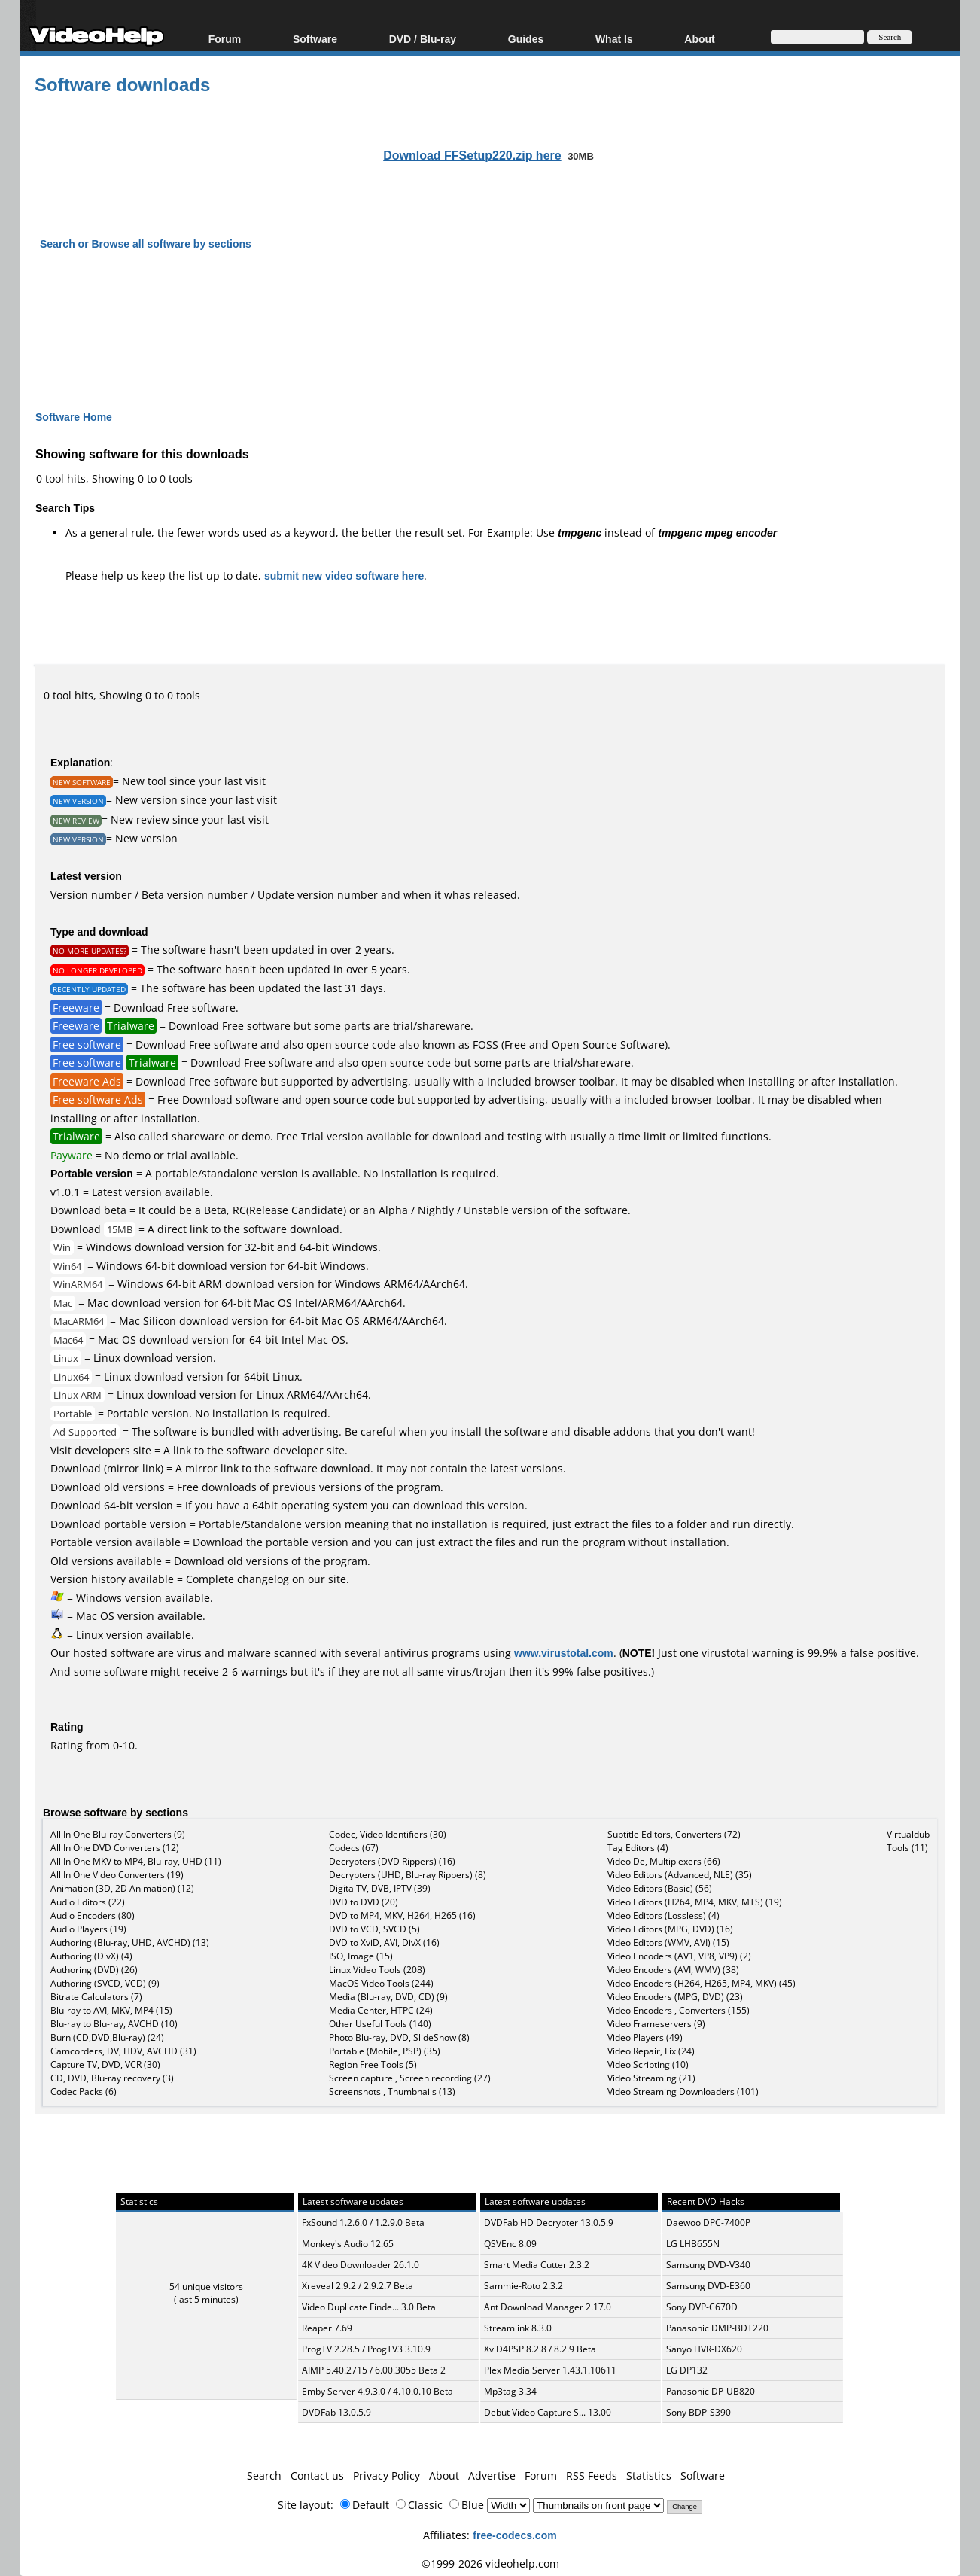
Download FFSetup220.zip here (472, 155)
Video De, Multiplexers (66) (663, 1861)
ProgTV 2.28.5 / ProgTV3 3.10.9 (366, 2349)
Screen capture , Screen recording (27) (410, 2078)
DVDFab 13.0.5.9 (336, 2412)
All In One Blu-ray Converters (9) (117, 1834)
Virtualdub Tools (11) (908, 1841)
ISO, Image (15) (361, 1956)
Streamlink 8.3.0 (518, 2328)
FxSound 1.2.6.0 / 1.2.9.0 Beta (363, 2222)
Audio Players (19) (88, 1929)
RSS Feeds (591, 2475)
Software (315, 39)
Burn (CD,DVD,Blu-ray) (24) (107, 2037)
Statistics (648, 2475)
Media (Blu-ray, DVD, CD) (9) (388, 1996)
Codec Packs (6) (83, 2091)
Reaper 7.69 (327, 2328)
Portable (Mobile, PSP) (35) (384, 2051)
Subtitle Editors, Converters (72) (674, 1834)
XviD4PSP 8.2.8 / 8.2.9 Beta (540, 2349)
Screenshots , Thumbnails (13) (392, 2091)
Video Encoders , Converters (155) (678, 2010)
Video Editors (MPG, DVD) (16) (670, 1929)
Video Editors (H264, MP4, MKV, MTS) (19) (694, 1901)
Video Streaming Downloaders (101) (683, 2091)
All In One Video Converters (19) (117, 1874)
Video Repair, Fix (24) (651, 2051)
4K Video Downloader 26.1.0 (360, 2264)
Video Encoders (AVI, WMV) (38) (673, 1969)
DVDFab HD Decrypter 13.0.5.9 (548, 2222)
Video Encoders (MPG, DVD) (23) (675, 1996)
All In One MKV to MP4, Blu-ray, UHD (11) (135, 1861)
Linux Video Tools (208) (377, 1969)
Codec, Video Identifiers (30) (387, 1834)
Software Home (73, 417)
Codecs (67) (354, 1847)
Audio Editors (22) (87, 1901)
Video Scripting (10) (648, 2064)
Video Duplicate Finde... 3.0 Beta (369, 2306)
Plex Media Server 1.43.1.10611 (550, 2370)
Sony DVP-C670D (702, 2306)
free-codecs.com (514, 2535)
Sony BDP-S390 (698, 2412)
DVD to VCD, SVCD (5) (374, 1929)
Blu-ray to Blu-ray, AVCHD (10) (114, 2023)
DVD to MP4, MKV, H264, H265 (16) (402, 1915)
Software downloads (122, 84)
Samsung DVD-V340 (708, 2264)
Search (264, 2475)
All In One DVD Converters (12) (114, 1847)
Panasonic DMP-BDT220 (717, 2328)
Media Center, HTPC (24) (381, 2010)
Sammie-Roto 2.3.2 (523, 2285)
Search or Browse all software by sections (145, 243)
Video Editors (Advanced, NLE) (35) (679, 1874)
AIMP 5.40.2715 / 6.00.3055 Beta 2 (374, 2370)
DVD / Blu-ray (422, 39)
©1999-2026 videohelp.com (490, 2563)
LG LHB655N (693, 2243)
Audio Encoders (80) (92, 1915)
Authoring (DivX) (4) (91, 1956)
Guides (525, 39)
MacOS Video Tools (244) (381, 1983)
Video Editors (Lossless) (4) (663, 1915)
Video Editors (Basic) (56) (659, 1888)
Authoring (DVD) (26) (94, 1969)
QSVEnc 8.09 (510, 2243)
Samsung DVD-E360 (708, 2285)
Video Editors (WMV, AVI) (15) (668, 1942)
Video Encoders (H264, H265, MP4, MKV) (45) (701, 1983)
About (699, 39)
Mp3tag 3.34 (510, 2391)
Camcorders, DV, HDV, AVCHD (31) (123, 2051)
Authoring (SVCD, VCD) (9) (105, 1983)
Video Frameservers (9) (656, 2023)
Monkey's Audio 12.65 (348, 2243)
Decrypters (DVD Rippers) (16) (392, 1861)
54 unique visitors (206, 2286)
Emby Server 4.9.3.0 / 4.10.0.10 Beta (377, 2391)
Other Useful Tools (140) (380, 2023)
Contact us (317, 2475)
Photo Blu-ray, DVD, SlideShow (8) (399, 2037)
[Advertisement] (490, 317)
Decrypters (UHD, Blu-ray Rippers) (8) (407, 1874)
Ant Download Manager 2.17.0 (547, 2306)
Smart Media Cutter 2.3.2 (536, 2264)
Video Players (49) (645, 2037)
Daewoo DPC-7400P (708, 2222)
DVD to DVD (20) (363, 1901)
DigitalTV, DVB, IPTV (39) (380, 1888)
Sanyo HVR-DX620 (704, 2349)
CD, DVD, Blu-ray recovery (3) (112, 2078)
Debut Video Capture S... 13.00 (547, 2412)
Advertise (492, 2475)
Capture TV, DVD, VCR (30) (105, 2064)
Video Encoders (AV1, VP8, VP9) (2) (679, 1956)
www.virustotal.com (563, 1653)
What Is (614, 39)
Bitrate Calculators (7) (96, 1996)
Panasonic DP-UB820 (710, 2391)
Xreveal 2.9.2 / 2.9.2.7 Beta (357, 2285)
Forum (225, 39)
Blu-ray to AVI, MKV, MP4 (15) (111, 2010)
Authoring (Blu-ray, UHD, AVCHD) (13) (129, 1942)
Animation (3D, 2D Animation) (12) (122, 1888)
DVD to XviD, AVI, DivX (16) (384, 1942)
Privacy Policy (386, 2475)
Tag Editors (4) (637, 1847)
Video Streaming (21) (651, 2078)
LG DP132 (687, 2370)
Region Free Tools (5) (373, 2064)
